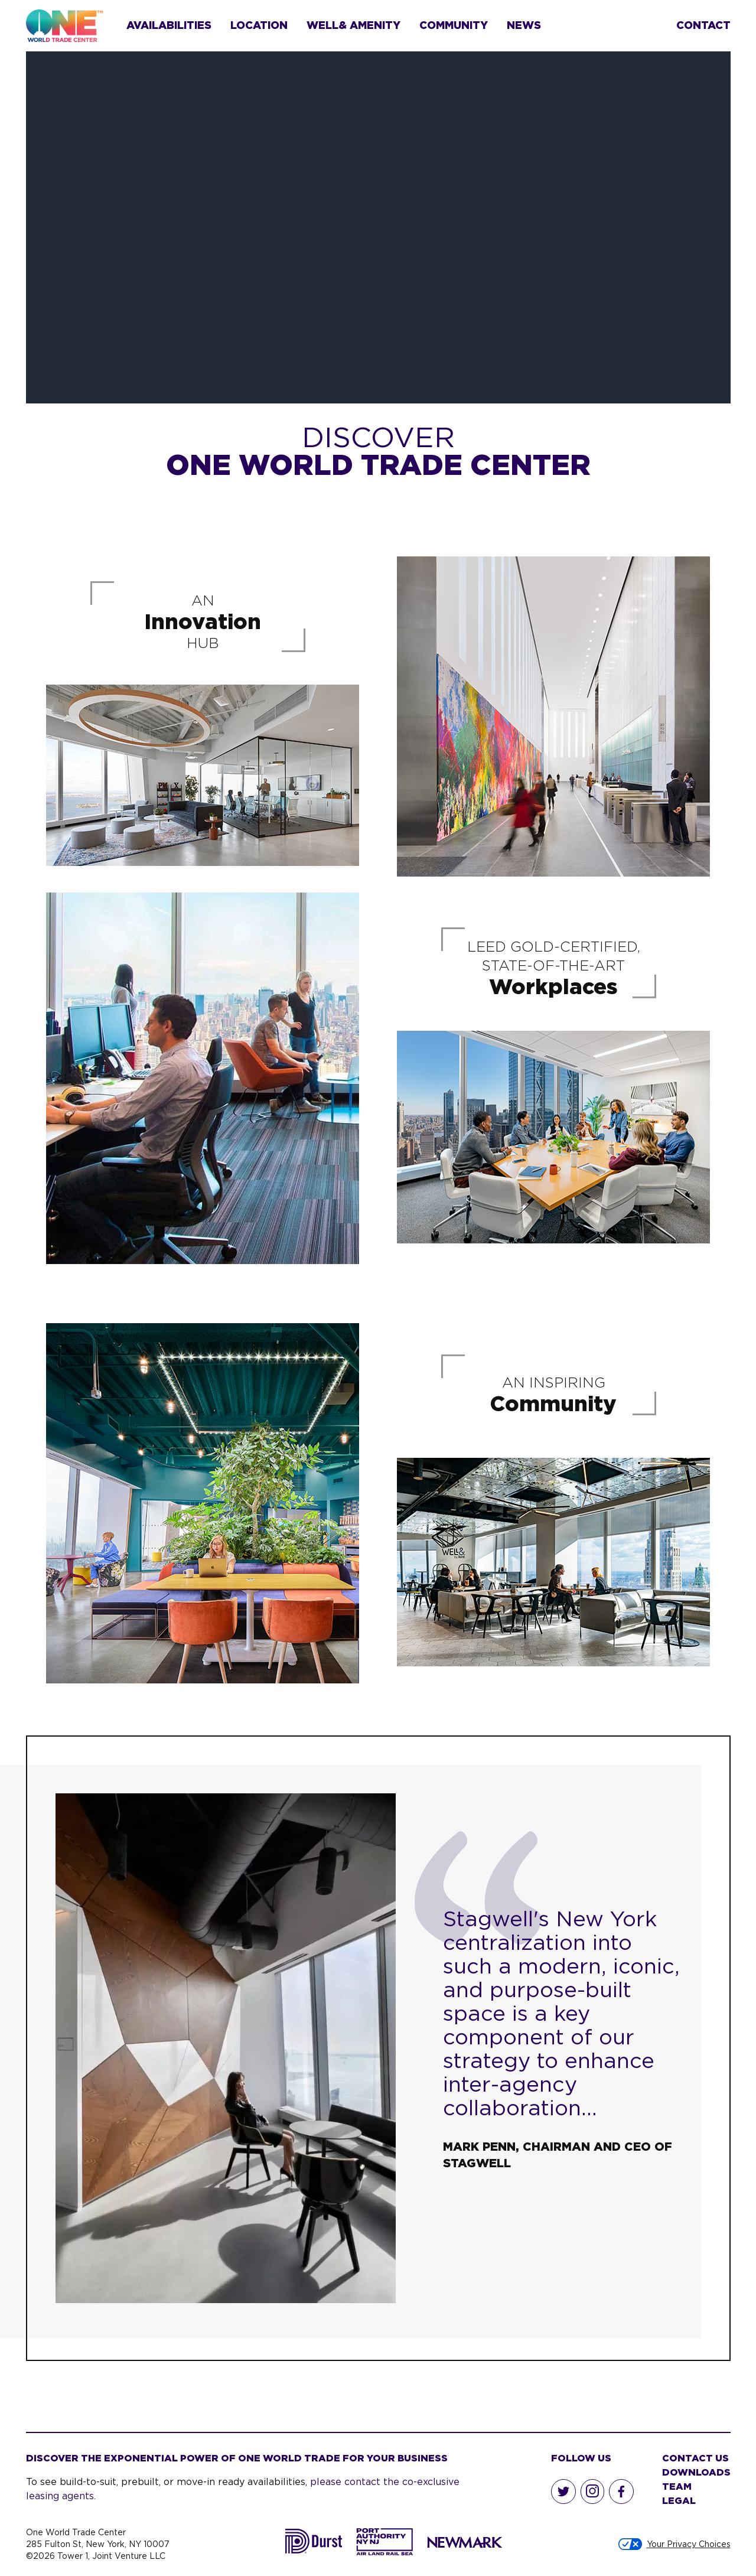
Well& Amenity (353, 25)
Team (677, 2486)
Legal (679, 2500)
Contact (703, 25)
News (524, 25)
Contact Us (695, 2457)
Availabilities (168, 25)
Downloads (696, 2472)
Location (259, 25)
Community (453, 25)
